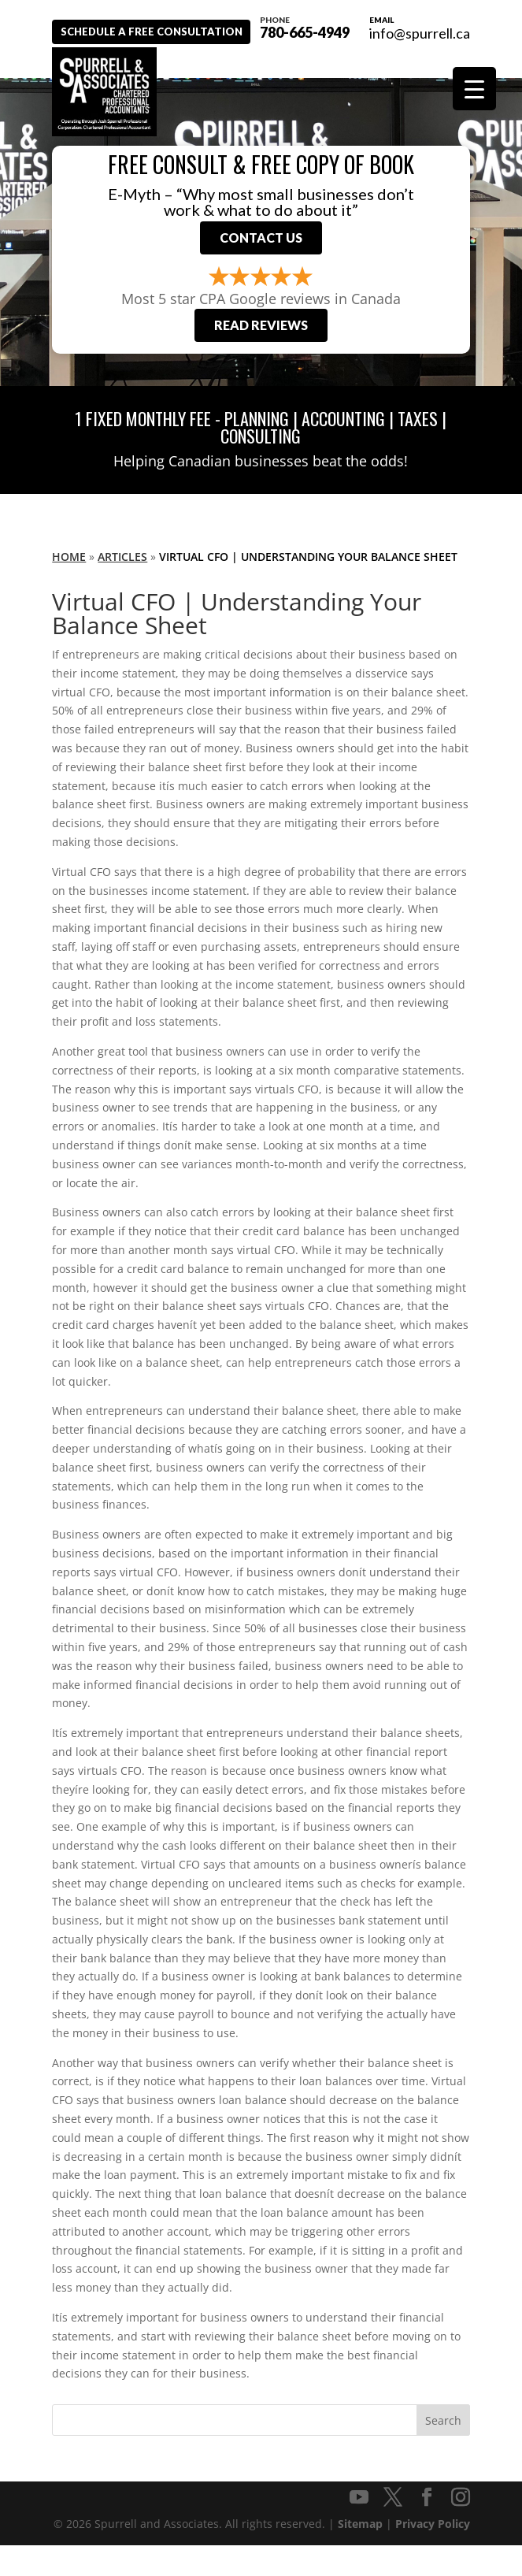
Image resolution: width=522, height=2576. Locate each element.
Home (69, 587)
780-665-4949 (205, 26)
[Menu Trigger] (474, 88)
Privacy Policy (432, 2554)
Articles (122, 587)
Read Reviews (261, 355)
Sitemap (360, 2554)
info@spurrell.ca (419, 33)
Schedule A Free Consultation (165, 61)
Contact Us (261, 264)
